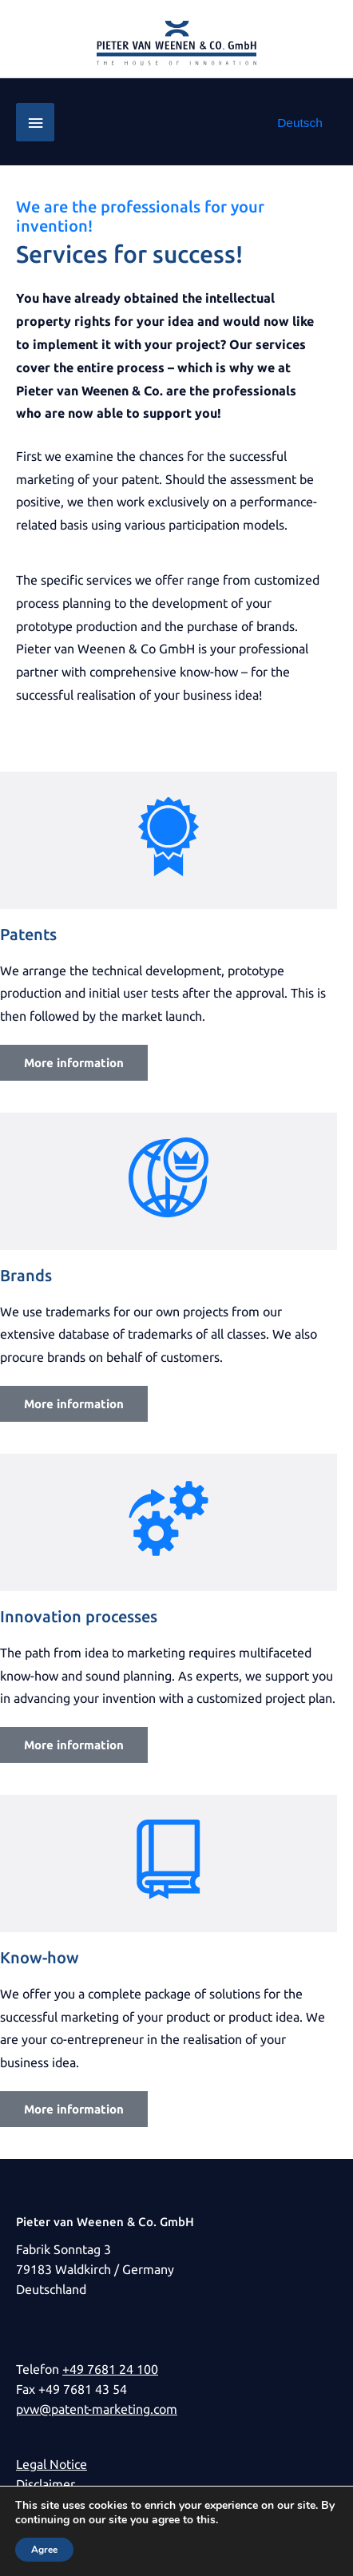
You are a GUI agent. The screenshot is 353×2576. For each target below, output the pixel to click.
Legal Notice (51, 2464)
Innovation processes (78, 1616)
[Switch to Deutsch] (300, 123)
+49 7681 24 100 (110, 2369)
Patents (28, 934)
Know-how (39, 1957)
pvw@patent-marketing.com (96, 2409)
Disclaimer (45, 2484)
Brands (26, 1275)
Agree (44, 2549)
